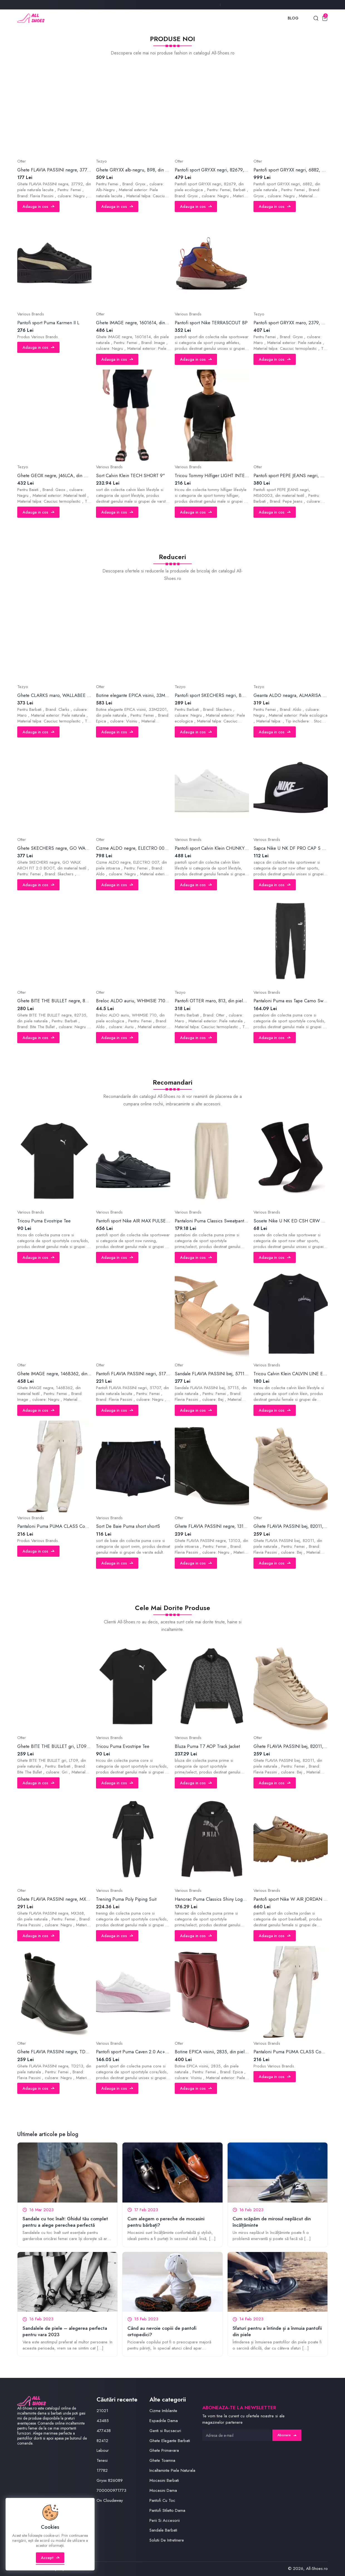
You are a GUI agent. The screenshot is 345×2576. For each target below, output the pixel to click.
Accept (50, 2557)
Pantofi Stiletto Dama (167, 2510)
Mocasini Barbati (164, 2480)
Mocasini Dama (163, 2490)
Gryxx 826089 (110, 2480)
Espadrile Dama (163, 2421)
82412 (102, 2441)
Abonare (286, 2435)
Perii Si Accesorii (164, 2520)
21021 (102, 2411)
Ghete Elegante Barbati (169, 2441)
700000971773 (111, 2490)
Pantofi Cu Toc (162, 2500)
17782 (102, 2470)
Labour (103, 2450)
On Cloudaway (110, 2500)
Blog (293, 18)
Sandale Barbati (163, 2530)
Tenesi (102, 2460)
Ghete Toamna (162, 2460)
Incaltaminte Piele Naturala (172, 2470)
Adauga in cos (38, 206)
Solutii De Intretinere (166, 2540)
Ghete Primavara (164, 2450)
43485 (103, 2421)
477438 (104, 2431)
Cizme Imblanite (163, 2411)
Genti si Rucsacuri (165, 2431)
